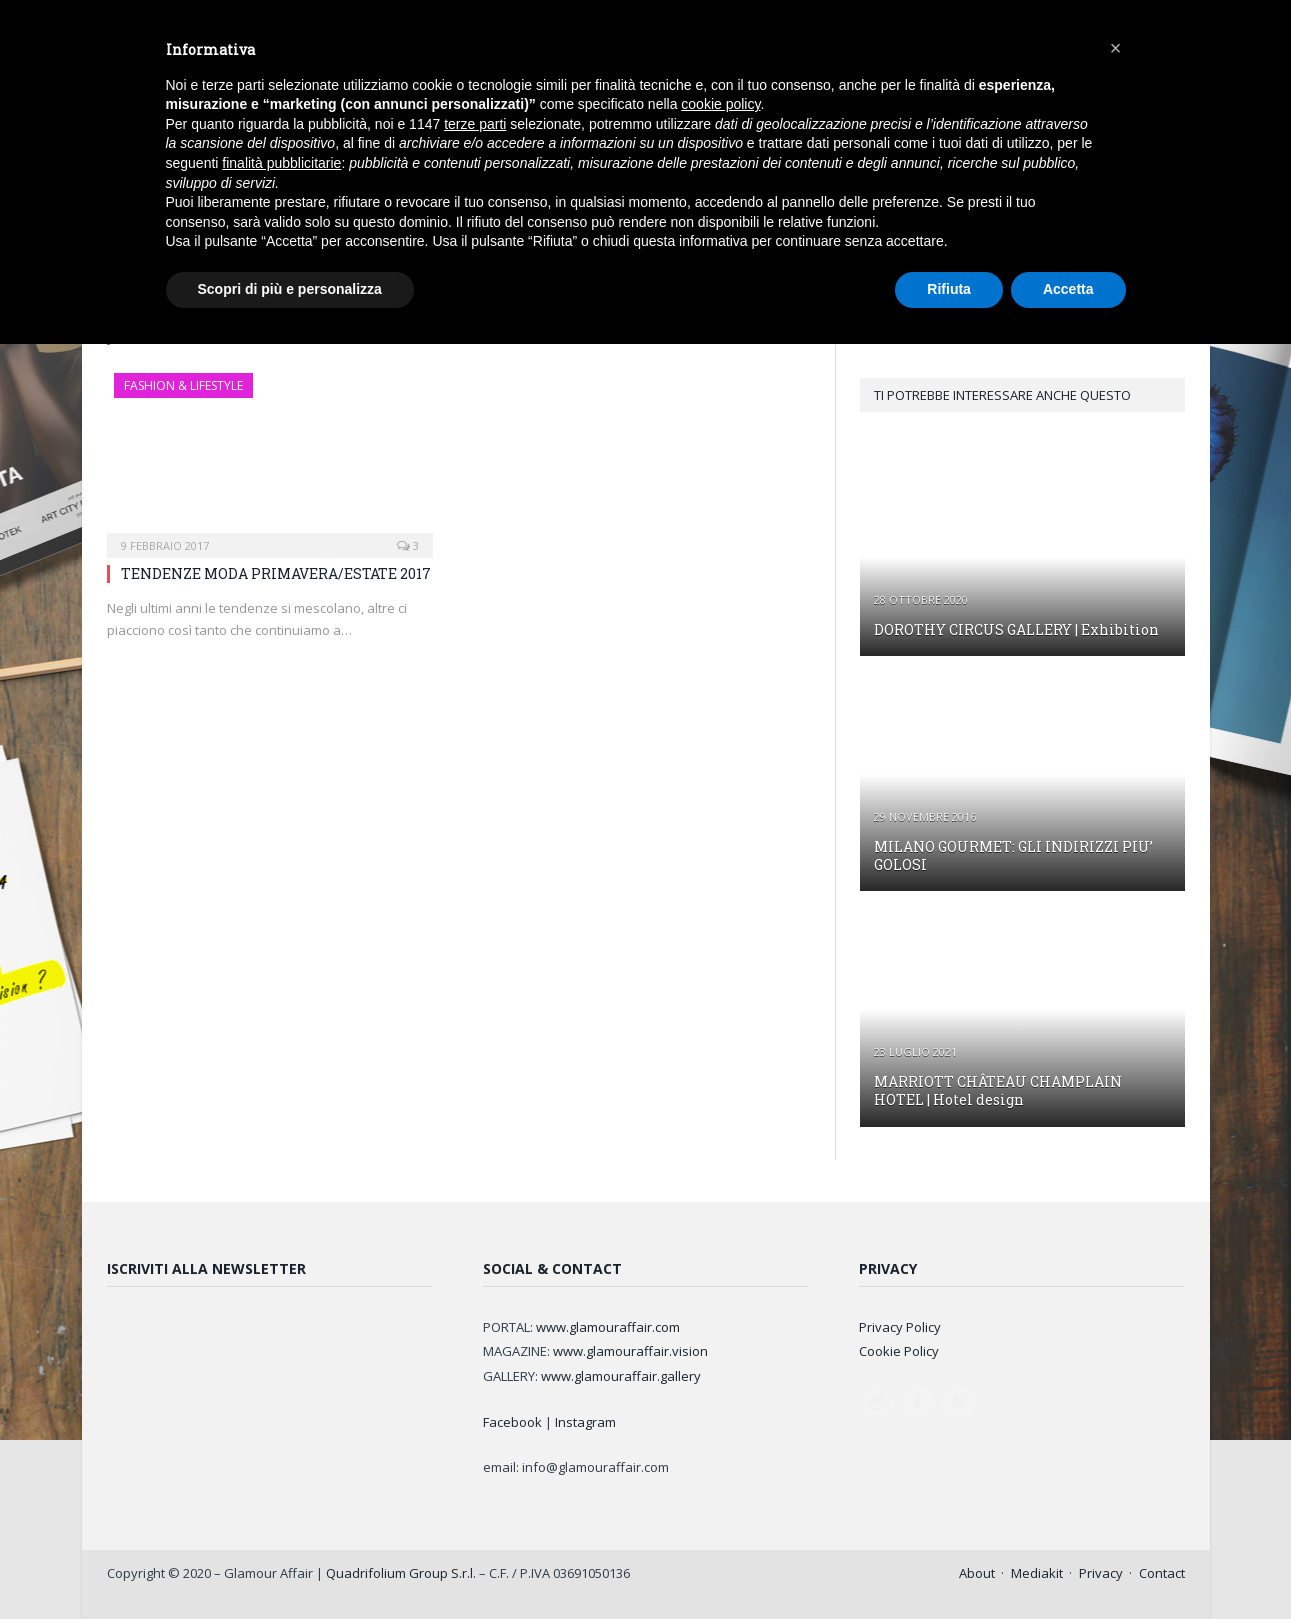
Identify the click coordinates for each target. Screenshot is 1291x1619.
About (977, 1573)
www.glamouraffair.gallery (621, 1376)
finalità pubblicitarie (281, 163)
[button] (1116, 48)
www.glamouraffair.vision (630, 1351)
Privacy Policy (900, 1327)
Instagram (585, 1422)
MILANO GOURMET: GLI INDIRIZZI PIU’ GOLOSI (1013, 855)
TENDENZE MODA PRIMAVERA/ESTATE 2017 (276, 573)
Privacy (1101, 1573)
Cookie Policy (899, 1351)
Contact (1162, 1573)
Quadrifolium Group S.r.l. (401, 1573)
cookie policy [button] (720, 104)
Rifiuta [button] (949, 289)
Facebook (512, 1422)
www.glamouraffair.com (608, 1327)
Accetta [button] (1068, 289)
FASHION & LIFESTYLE (183, 385)
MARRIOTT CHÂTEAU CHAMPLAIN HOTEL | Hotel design (998, 1090)
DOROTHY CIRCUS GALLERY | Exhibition (1016, 629)
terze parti (475, 124)
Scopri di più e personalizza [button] (290, 289)
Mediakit (1037, 1573)
